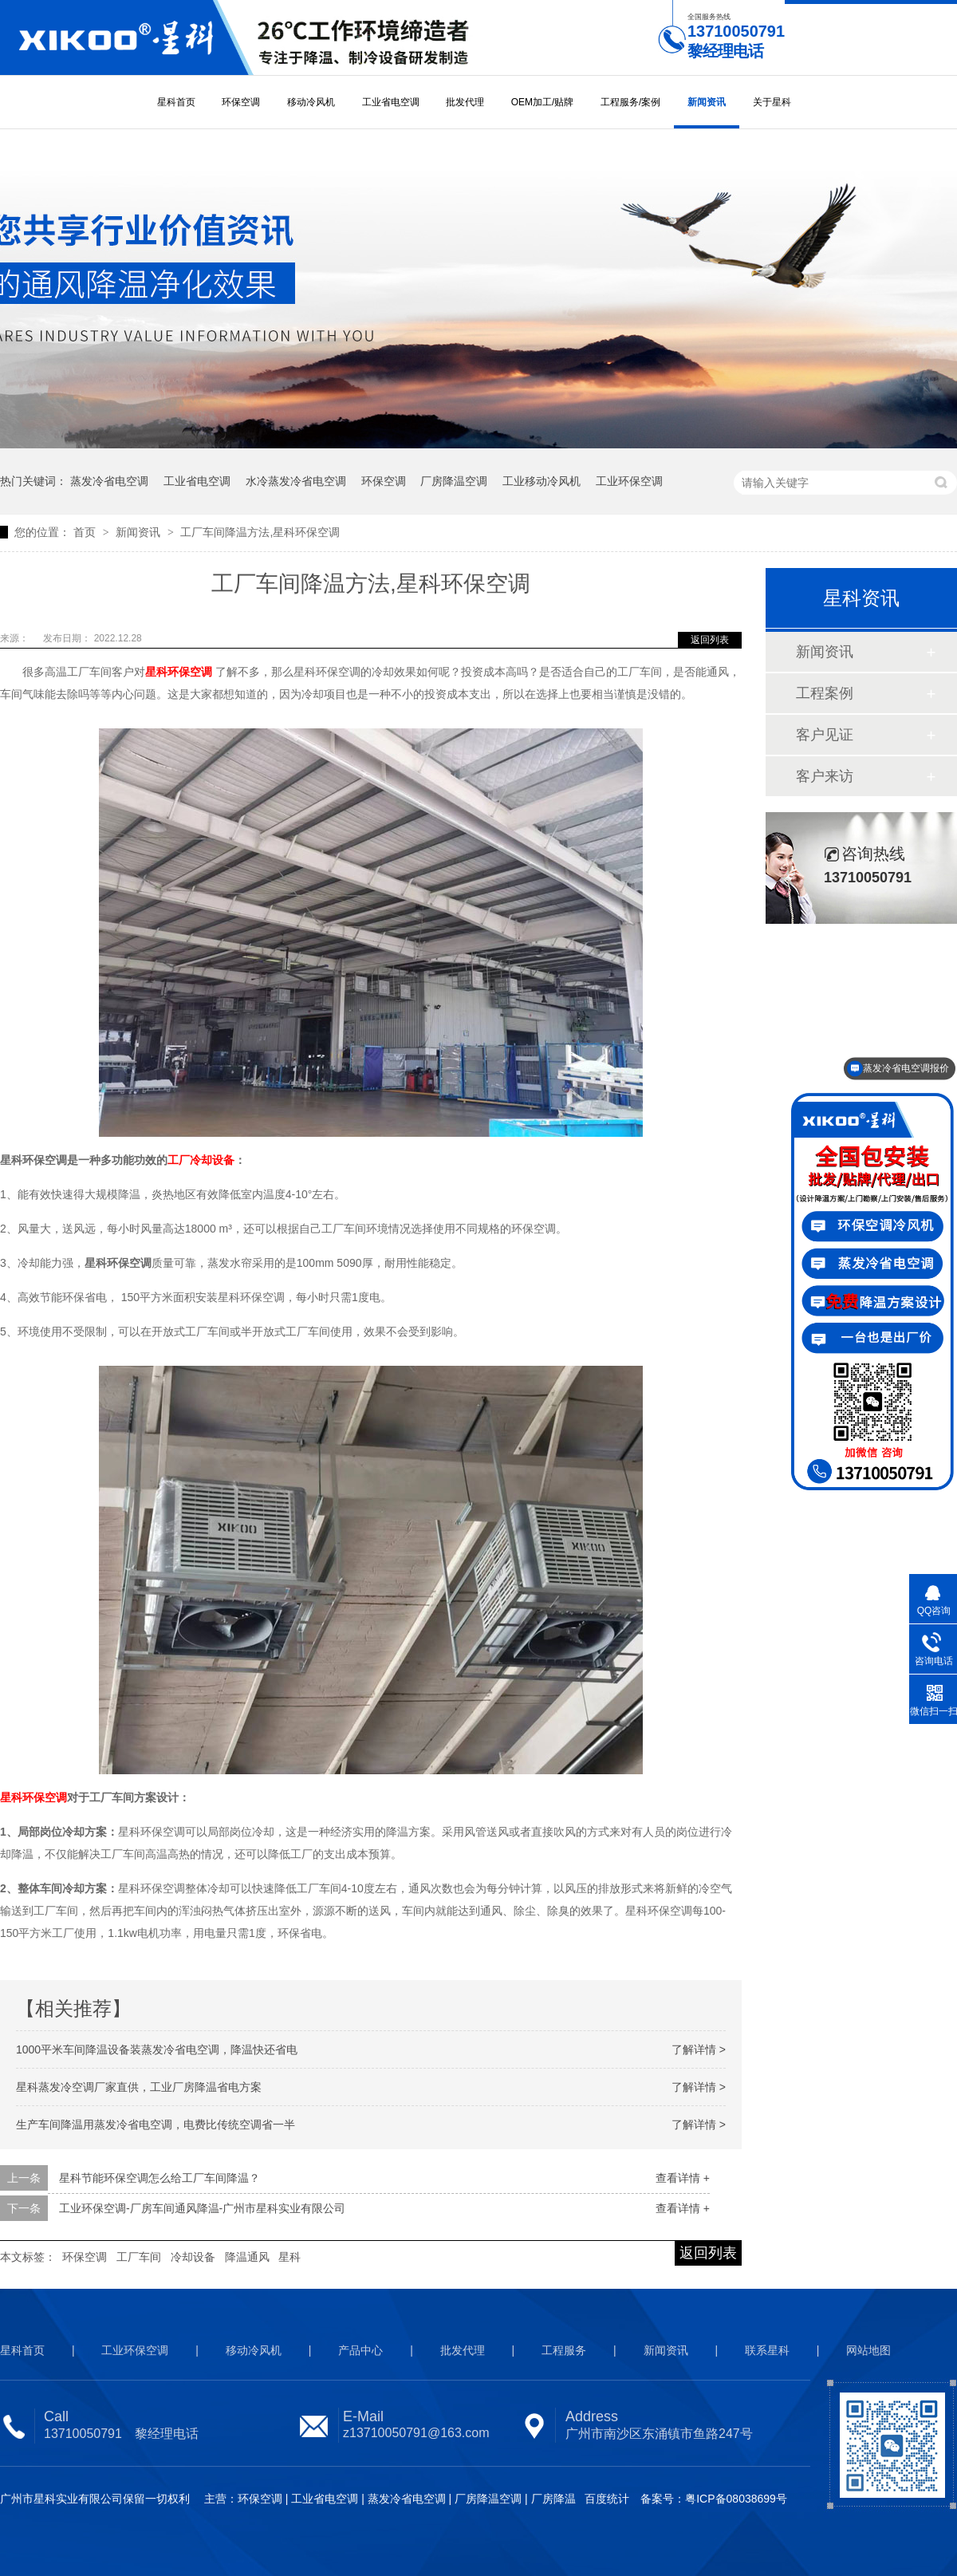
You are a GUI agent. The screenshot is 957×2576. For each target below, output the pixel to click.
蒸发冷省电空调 (109, 481)
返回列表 (710, 639)
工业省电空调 (390, 102)
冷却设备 (193, 2257)
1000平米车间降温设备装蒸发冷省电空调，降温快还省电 (156, 2049)
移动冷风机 (311, 102)
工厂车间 (138, 2257)
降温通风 (247, 2257)
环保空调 (241, 102)
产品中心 (360, 2350)
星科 (289, 2257)
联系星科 (767, 2350)
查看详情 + (683, 2178)
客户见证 (824, 735)
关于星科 (772, 102)
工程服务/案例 (630, 102)
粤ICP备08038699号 (736, 2498)
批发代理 (465, 102)
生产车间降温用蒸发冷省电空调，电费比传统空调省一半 (155, 2124)
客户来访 (824, 776)
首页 (86, 532)
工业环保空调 (629, 481)
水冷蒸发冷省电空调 (296, 481)
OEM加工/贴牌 (542, 102)
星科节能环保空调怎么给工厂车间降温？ (159, 2178)
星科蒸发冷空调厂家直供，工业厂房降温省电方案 (139, 2087)
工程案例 (824, 693)
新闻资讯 (706, 102)
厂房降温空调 (453, 481)
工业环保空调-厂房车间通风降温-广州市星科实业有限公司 (202, 2208)
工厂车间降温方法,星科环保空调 (260, 532)
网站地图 (868, 2350)
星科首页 (176, 102)
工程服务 (564, 2350)
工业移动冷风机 (541, 481)
